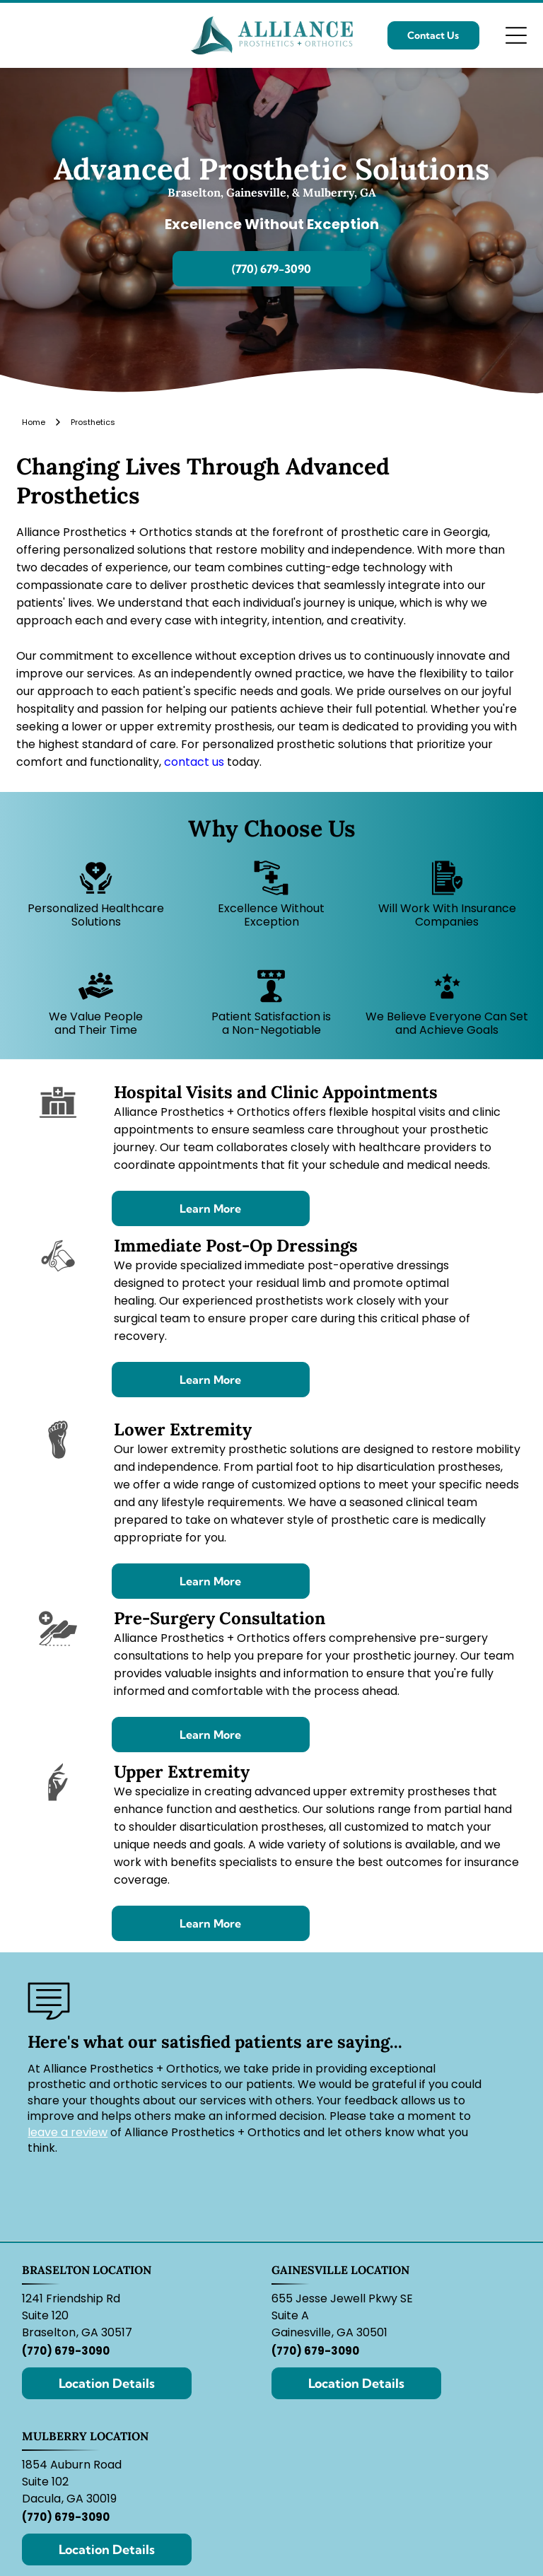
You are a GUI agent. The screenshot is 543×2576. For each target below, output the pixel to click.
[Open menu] (516, 35)
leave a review (67, 2132)
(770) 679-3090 (66, 2350)
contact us (194, 762)
